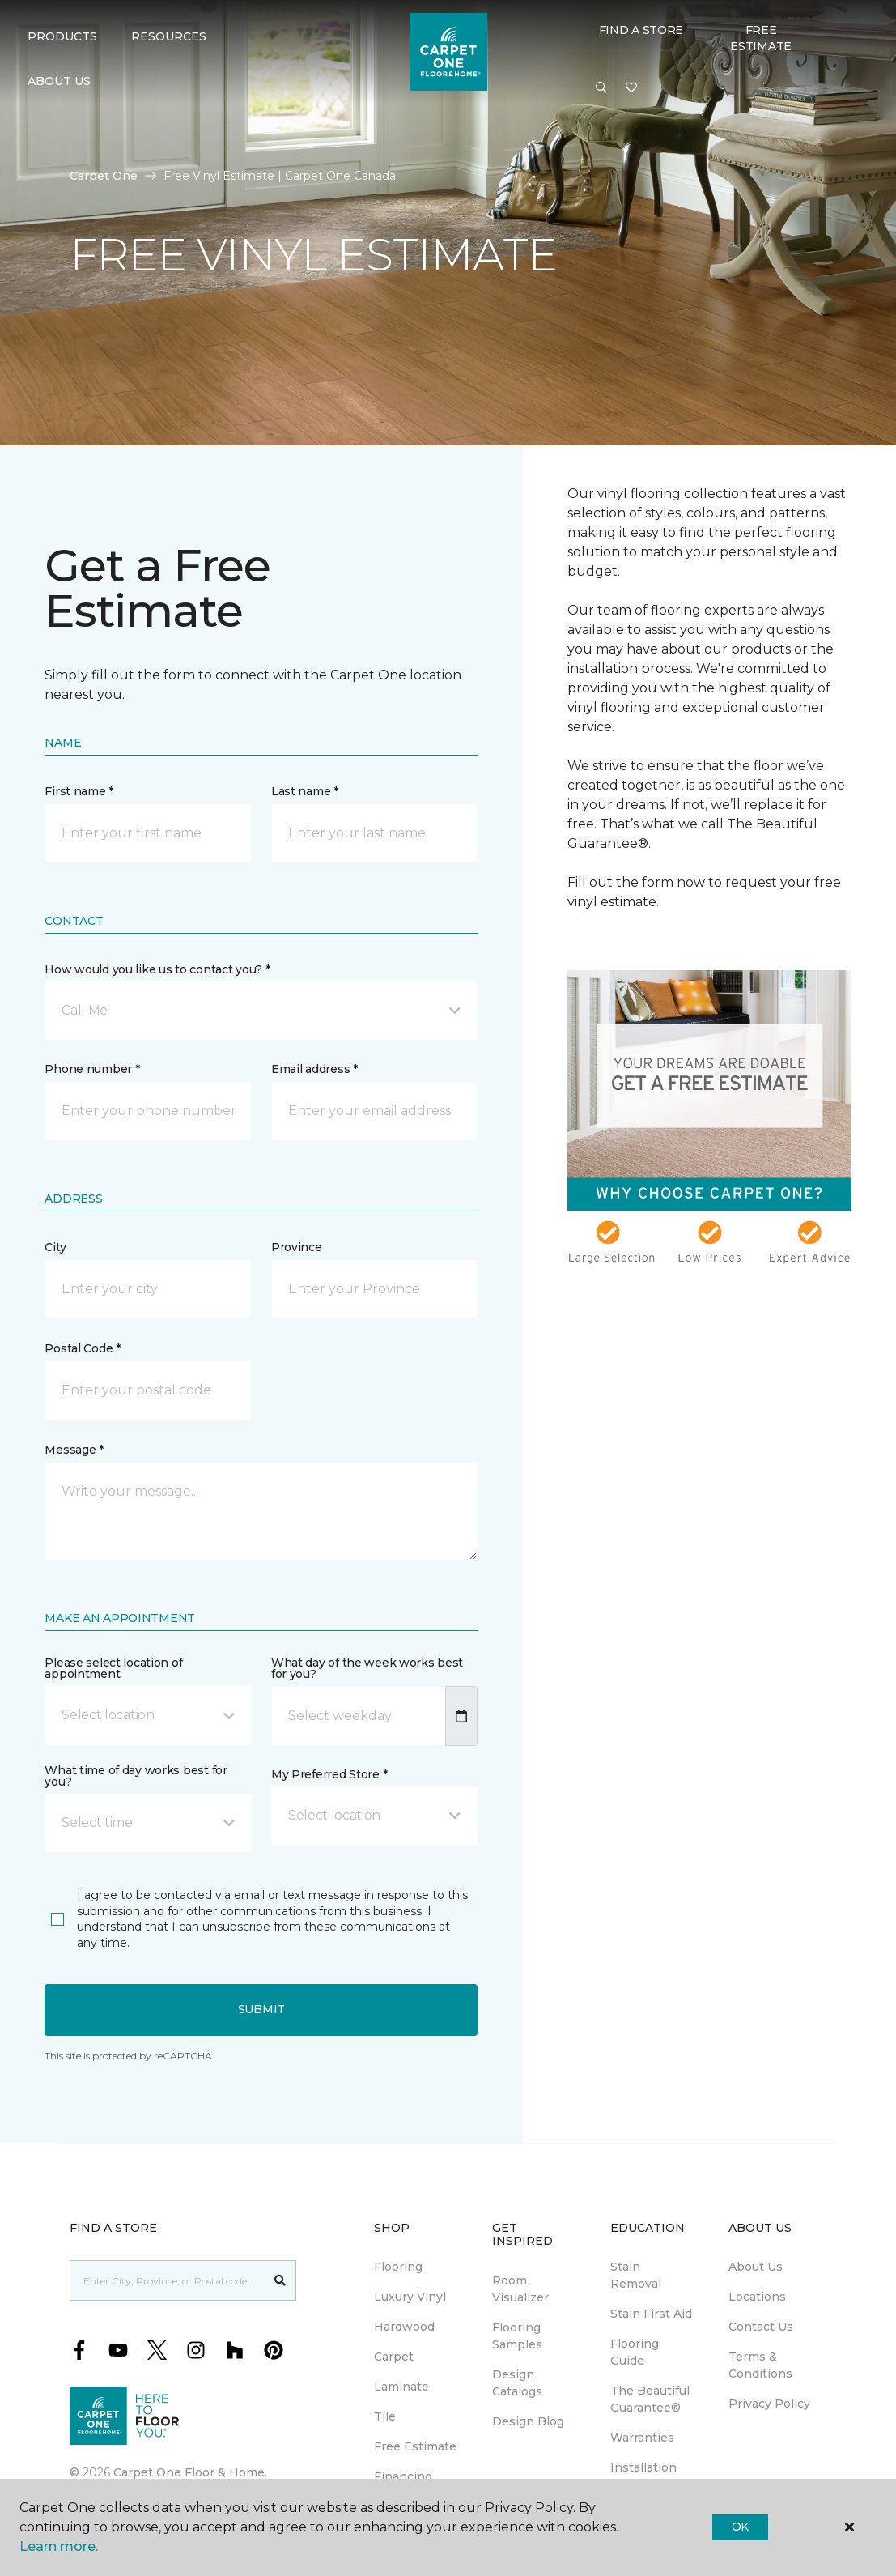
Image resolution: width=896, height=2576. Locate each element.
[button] (601, 88)
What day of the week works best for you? (367, 1668)
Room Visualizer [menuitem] (520, 2289)
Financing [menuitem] (403, 2476)
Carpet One (104, 175)
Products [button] (62, 36)
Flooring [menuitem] (398, 2266)
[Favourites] (631, 88)
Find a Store (641, 30)
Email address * (314, 1069)
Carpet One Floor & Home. (190, 2472)
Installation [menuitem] (643, 2467)
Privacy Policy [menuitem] (769, 2403)
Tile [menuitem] (385, 2416)
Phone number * (92, 1069)
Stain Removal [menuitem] (635, 2275)
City (55, 1247)
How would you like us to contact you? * (157, 969)
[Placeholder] (167, 2280)
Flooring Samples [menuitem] (517, 2336)
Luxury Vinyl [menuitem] (410, 2296)
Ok (740, 2526)
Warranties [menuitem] (642, 2437)
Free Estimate (761, 38)
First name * (79, 791)
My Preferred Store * (329, 1774)
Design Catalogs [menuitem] (517, 2383)
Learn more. (58, 2546)
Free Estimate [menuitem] (415, 2446)
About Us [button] (59, 81)
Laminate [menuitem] (401, 2386)
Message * (74, 1449)
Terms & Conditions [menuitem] (760, 2365)
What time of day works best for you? (136, 1776)
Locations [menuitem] (757, 2296)
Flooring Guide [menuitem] (634, 2352)
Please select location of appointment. (113, 1668)
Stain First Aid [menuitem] (651, 2313)
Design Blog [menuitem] (528, 2421)
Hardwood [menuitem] (404, 2326)
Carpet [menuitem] (394, 2356)
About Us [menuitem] (755, 2266)
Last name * (304, 791)
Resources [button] (168, 36)
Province (296, 1247)
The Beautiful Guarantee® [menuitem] (650, 2399)
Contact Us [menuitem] (760, 2326)
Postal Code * (82, 1348)
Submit (261, 2009)
